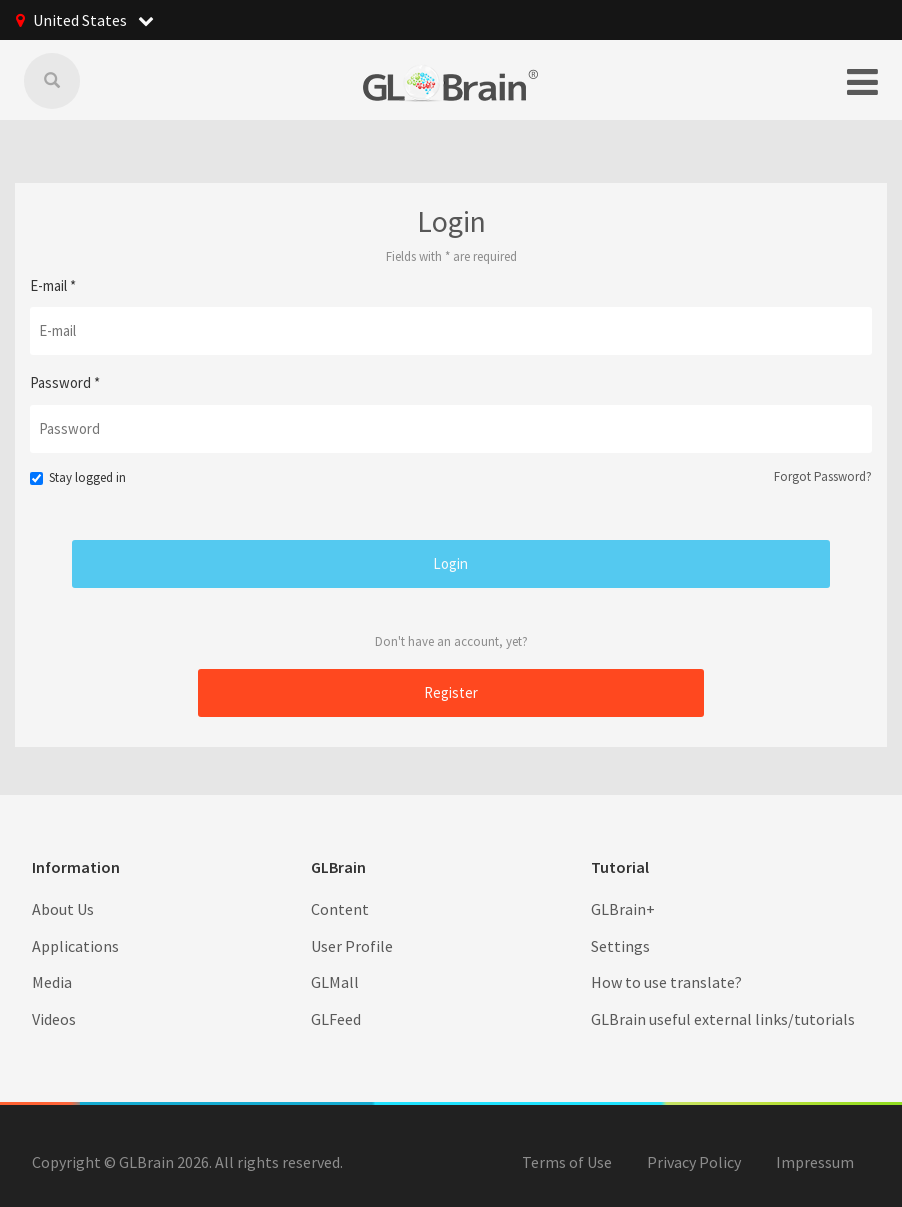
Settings (620, 946)
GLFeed (336, 1019)
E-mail (53, 285)
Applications (75, 946)
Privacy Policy (694, 1162)
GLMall (335, 982)
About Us (63, 909)
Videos (54, 1019)
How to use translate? (666, 982)
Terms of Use (567, 1162)
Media (52, 982)
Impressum (815, 1162)
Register (451, 692)
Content (340, 909)
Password (65, 382)
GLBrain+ (623, 909)
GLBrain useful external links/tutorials (723, 1019)
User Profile (352, 946)
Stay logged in (78, 477)
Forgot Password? (823, 476)
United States (93, 20)
